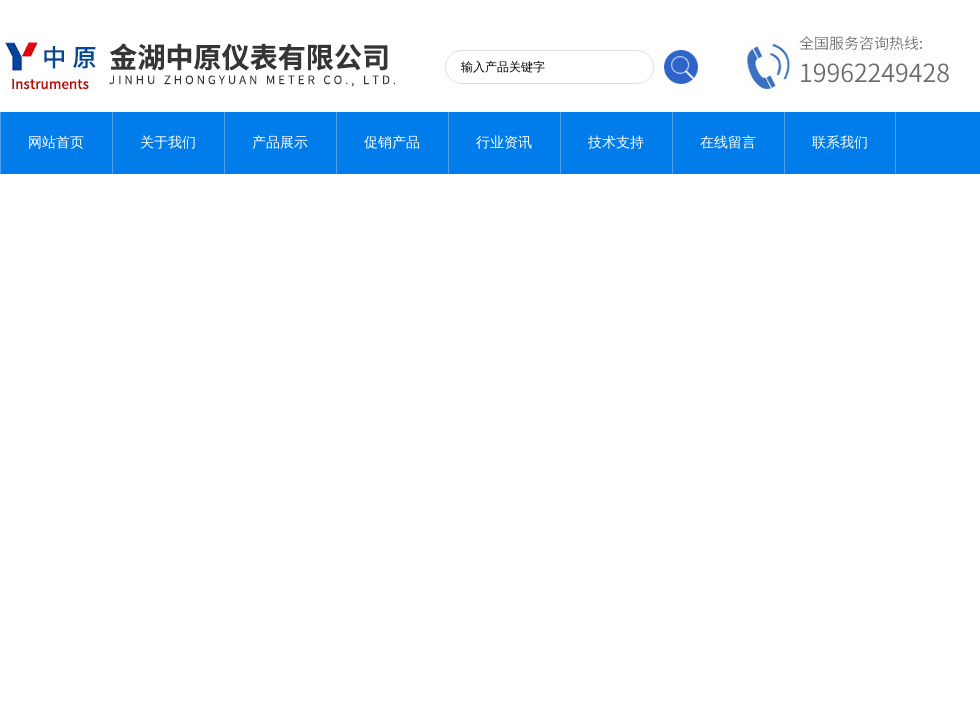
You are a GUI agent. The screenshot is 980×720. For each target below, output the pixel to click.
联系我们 (840, 142)
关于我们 (168, 142)
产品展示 (280, 142)
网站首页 (56, 142)
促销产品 (392, 142)
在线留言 (728, 142)
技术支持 (616, 142)
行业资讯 (504, 142)
